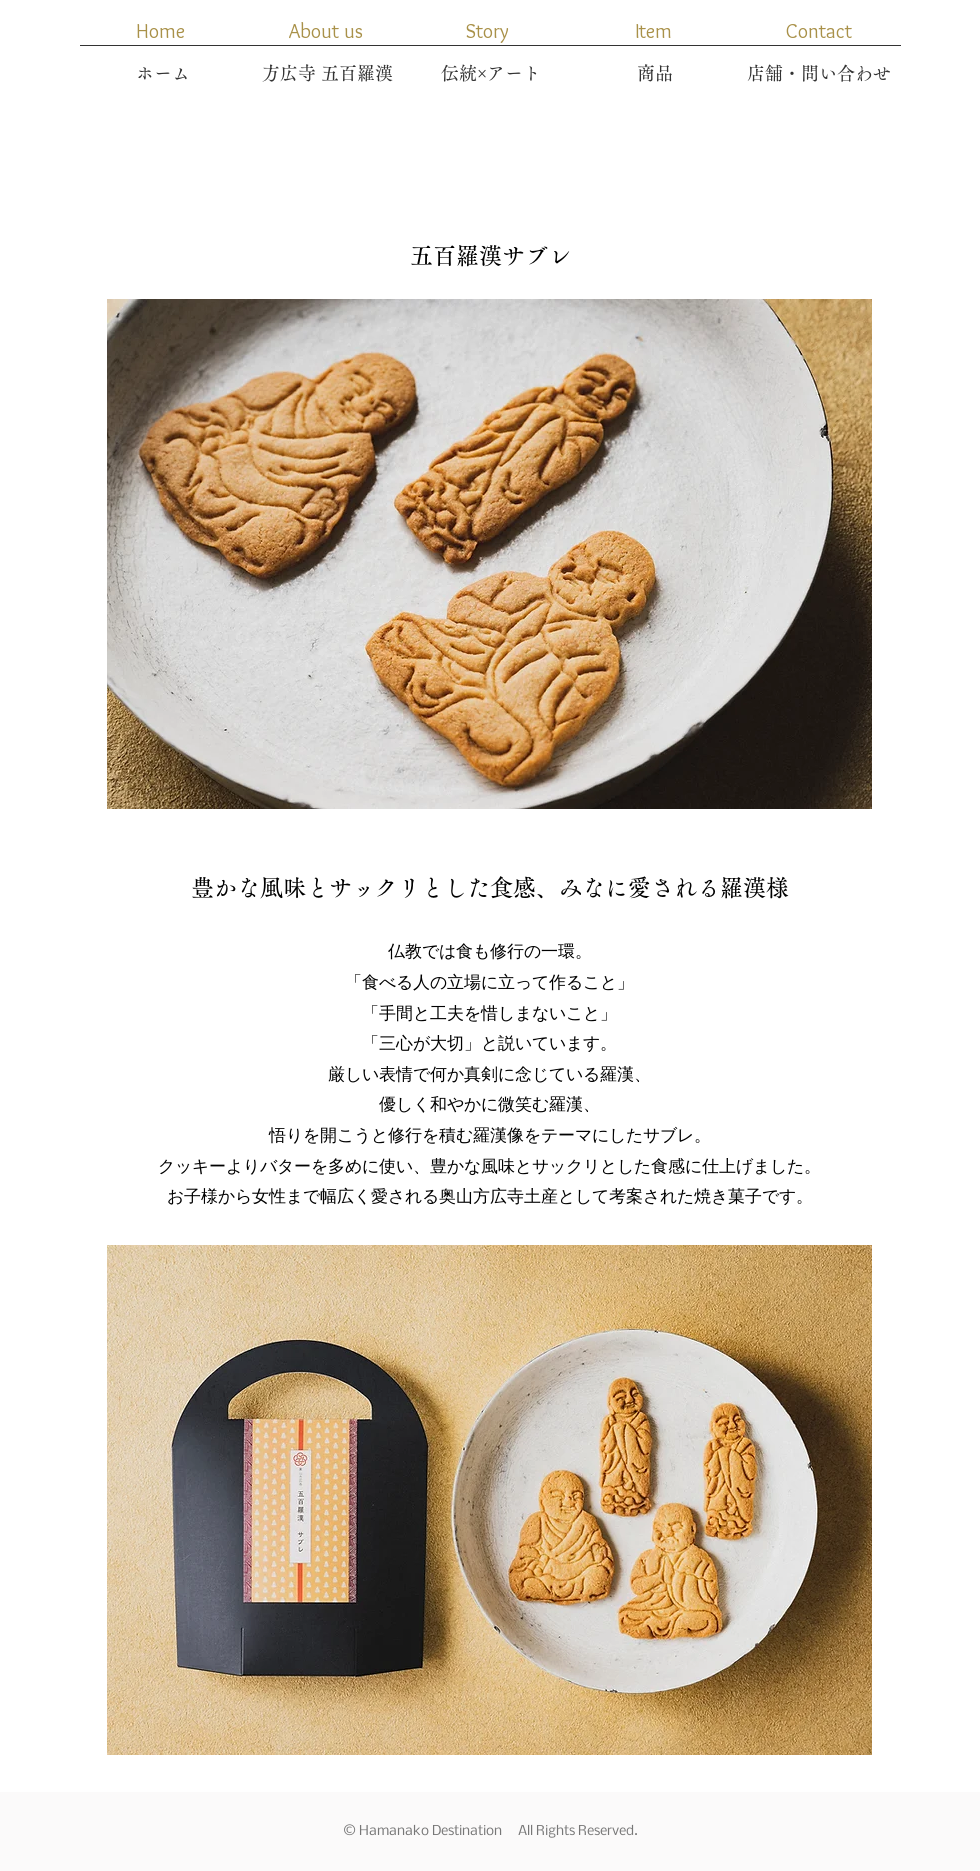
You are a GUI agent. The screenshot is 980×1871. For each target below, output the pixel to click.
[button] (653, 31)
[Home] (160, 31)
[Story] (487, 31)
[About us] (326, 31)
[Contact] (819, 31)
